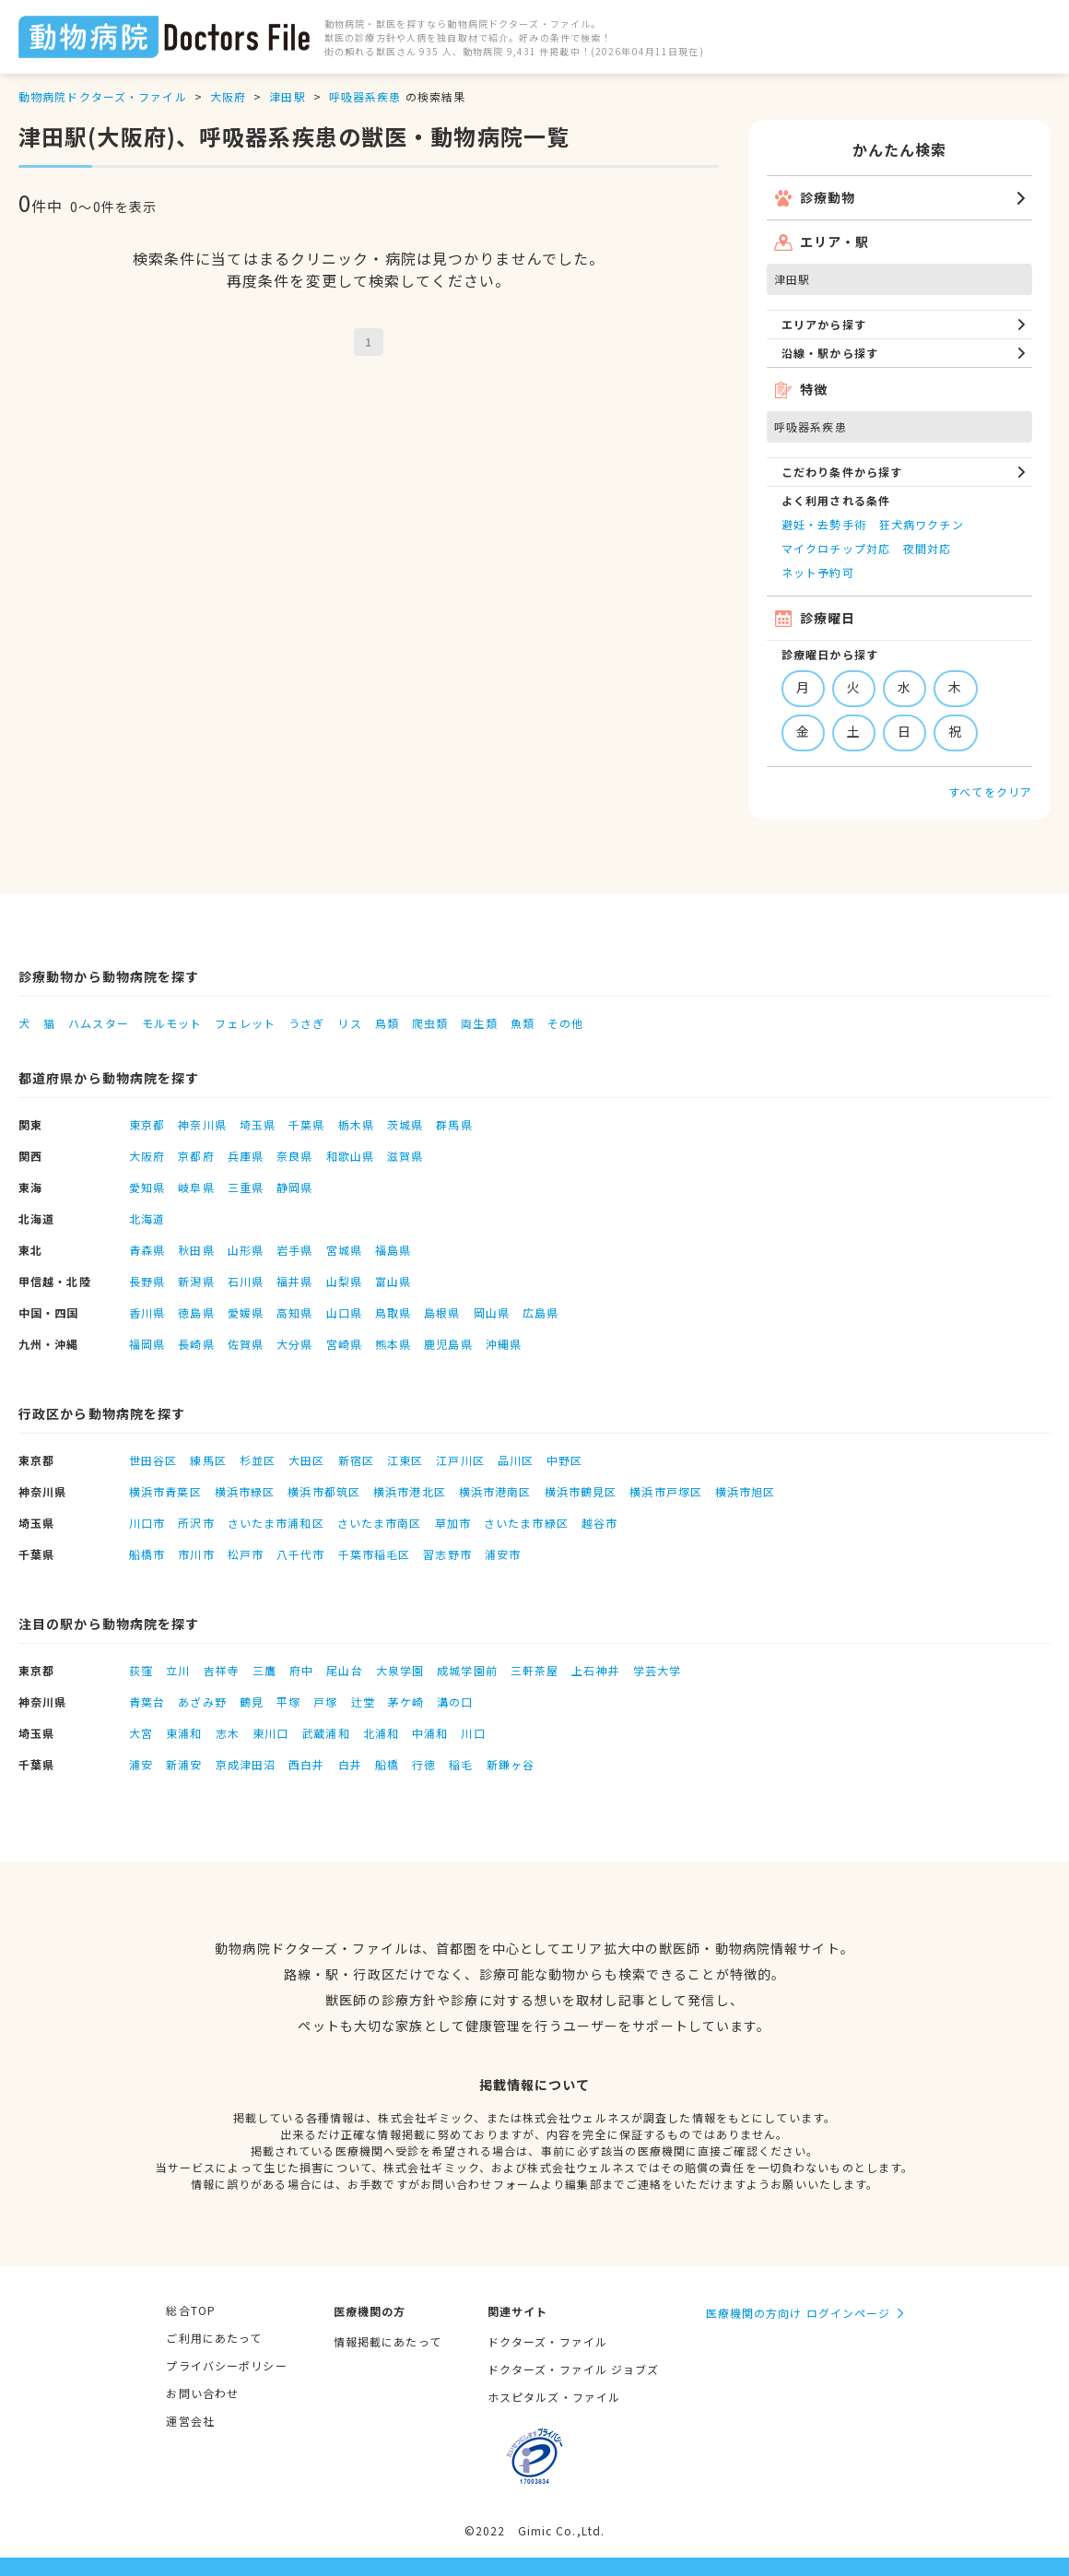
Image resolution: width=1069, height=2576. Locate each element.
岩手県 (294, 1250)
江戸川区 (460, 1460)
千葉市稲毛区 (374, 1554)
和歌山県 (350, 1156)
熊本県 (393, 1344)
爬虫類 (430, 1023)
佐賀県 (246, 1344)
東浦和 (184, 1733)
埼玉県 (258, 1124)
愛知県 (147, 1187)
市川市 (196, 1554)
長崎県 (196, 1344)
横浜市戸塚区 (665, 1491)
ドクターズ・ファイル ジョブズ (574, 2369)
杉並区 (258, 1460)
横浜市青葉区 (165, 1491)
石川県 (246, 1281)
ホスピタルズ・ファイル (554, 2397)
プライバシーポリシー (226, 2365)
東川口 (270, 1733)
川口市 (147, 1522)
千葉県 (306, 1124)
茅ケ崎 (406, 1701)
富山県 (393, 1281)
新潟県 (196, 1281)
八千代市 (300, 1554)
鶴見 (252, 1701)
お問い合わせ (202, 2393)
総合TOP (191, 2310)
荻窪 (141, 1670)
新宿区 (356, 1460)
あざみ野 (202, 1701)
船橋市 (147, 1554)
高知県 (294, 1312)
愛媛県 (246, 1312)
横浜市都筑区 (324, 1491)
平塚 (288, 1701)
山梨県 (344, 1281)
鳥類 (387, 1023)
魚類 (522, 1023)
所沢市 (196, 1522)
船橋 (387, 1764)
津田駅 (287, 96)
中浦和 (430, 1733)
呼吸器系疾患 (365, 96)
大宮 (141, 1733)
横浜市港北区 (409, 1491)
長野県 (147, 1281)
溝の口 (455, 1701)
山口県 (344, 1312)
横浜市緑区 (245, 1491)
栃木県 (356, 1124)
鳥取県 (393, 1312)
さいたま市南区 (379, 1522)
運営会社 (190, 2420)
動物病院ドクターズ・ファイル (102, 96)
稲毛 (461, 1764)
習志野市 (447, 1554)
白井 (350, 1764)
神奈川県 (202, 1124)
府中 (301, 1670)
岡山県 (492, 1312)
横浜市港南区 (495, 1491)
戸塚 (325, 1701)
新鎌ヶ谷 (510, 1764)
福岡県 (147, 1344)
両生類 (479, 1023)
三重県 (246, 1187)
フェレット (245, 1023)
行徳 (424, 1764)
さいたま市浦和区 (276, 1522)
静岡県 (294, 1187)
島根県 (442, 1312)
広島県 (540, 1312)
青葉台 (147, 1701)
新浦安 (184, 1764)
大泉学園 (400, 1670)
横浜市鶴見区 (581, 1491)
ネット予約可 (817, 572)
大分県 (294, 1344)
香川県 (147, 1312)
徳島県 (196, 1312)
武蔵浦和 (325, 1733)
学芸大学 (657, 1670)
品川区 (516, 1460)
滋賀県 (405, 1156)
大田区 (306, 1460)
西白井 (306, 1764)
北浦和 (381, 1733)
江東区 (405, 1460)
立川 (178, 1670)
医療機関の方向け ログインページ (798, 2313)
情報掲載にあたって (387, 2341)
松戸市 (246, 1554)
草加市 (453, 1522)
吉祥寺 (222, 1670)
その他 (565, 1023)
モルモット (172, 1023)
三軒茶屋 (534, 1670)
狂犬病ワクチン (921, 524)
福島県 (393, 1250)
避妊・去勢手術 (823, 524)
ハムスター (98, 1023)
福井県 (294, 1281)
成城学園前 (467, 1670)
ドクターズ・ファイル (547, 2341)
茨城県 (405, 1124)
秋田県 (196, 1250)
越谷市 (599, 1522)
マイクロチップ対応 (835, 548)
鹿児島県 (448, 1344)
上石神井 (595, 1670)
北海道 (147, 1218)
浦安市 (503, 1554)
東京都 (147, 1124)
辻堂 (363, 1701)
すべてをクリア (990, 791)
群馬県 (454, 1124)
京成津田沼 (246, 1764)
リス (349, 1023)
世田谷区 (153, 1460)
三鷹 (264, 1670)
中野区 (564, 1460)
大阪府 (228, 96)
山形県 (246, 1250)
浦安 (141, 1764)
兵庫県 (246, 1156)
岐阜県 (196, 1187)
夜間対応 (927, 548)
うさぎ (306, 1023)
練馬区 (208, 1460)
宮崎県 (344, 1344)
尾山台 (344, 1670)
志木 (228, 1733)
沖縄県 (504, 1344)
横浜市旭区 (745, 1491)
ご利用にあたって (214, 2338)
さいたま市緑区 (526, 1522)
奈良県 (294, 1156)
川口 (473, 1733)
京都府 (196, 1156)
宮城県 (344, 1250)
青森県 (147, 1250)
